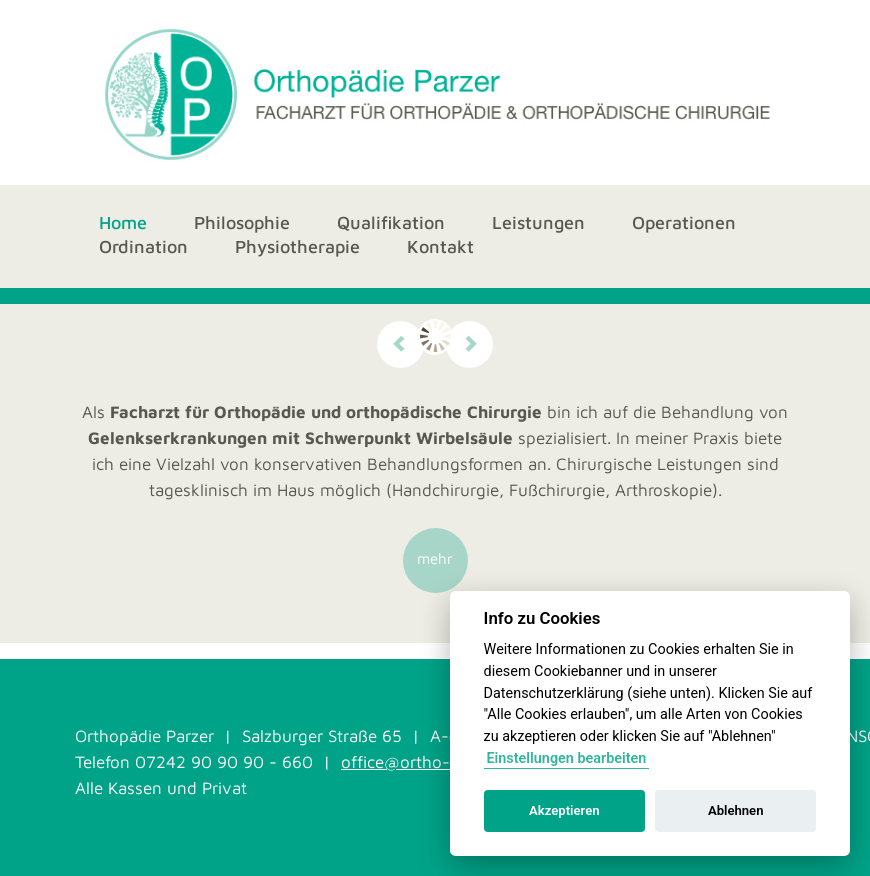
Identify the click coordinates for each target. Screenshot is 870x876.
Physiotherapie (297, 247)
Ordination (143, 246)
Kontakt (440, 246)
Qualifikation (391, 223)
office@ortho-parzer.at (428, 762)
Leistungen (538, 222)
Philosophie (242, 222)
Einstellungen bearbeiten (566, 758)
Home (123, 222)
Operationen (684, 222)
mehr (435, 558)
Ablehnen (736, 810)
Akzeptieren (564, 810)
